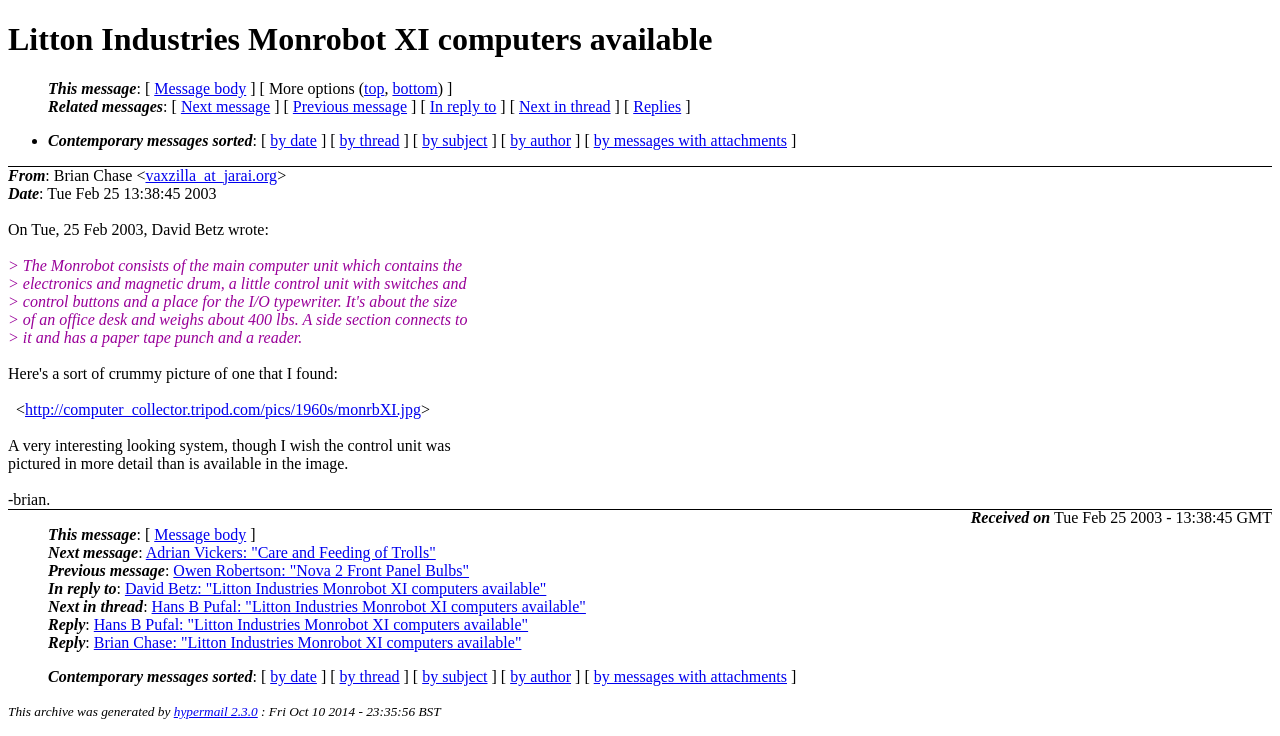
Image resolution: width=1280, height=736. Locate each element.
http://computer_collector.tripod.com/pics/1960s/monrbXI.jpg (223, 409)
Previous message (350, 106)
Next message (225, 106)
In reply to (463, 106)
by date (293, 140)
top (374, 88)
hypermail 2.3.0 (216, 711)
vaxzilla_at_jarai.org (211, 175)
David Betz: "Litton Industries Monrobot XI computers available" (335, 588)
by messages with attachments (690, 140)
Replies (657, 106)
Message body (200, 88)
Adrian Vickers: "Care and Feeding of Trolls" (291, 552)
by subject (454, 140)
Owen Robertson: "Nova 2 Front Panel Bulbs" (321, 570)
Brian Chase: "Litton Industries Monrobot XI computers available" (308, 642)
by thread (370, 140)
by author (540, 140)
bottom (414, 88)
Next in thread (565, 106)
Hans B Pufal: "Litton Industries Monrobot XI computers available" (369, 606)
